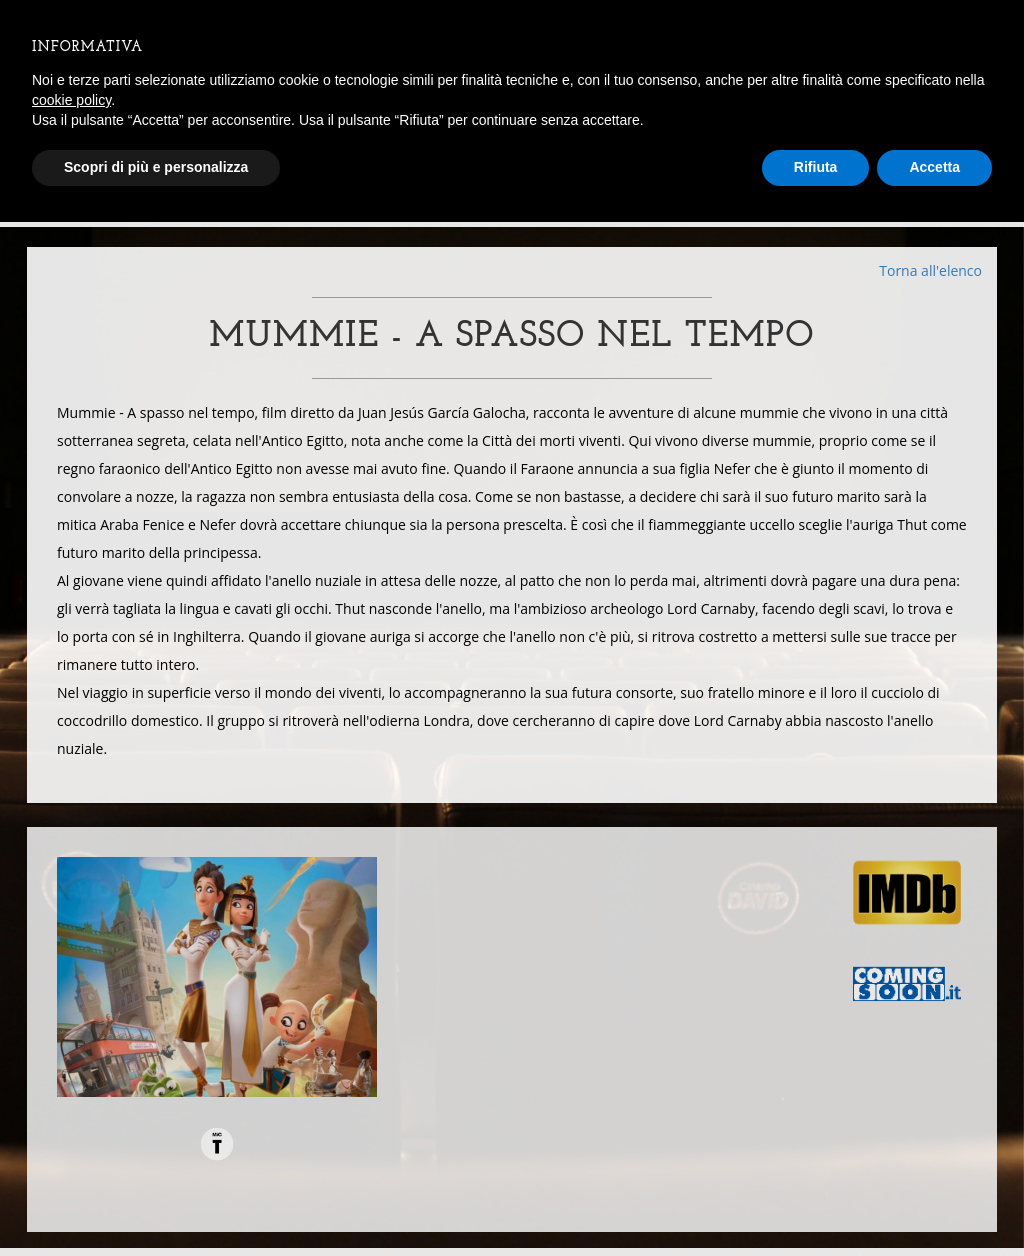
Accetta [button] (934, 167)
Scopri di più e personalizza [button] (156, 167)
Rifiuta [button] (816, 167)
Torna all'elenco (930, 270)
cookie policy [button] (71, 100)
